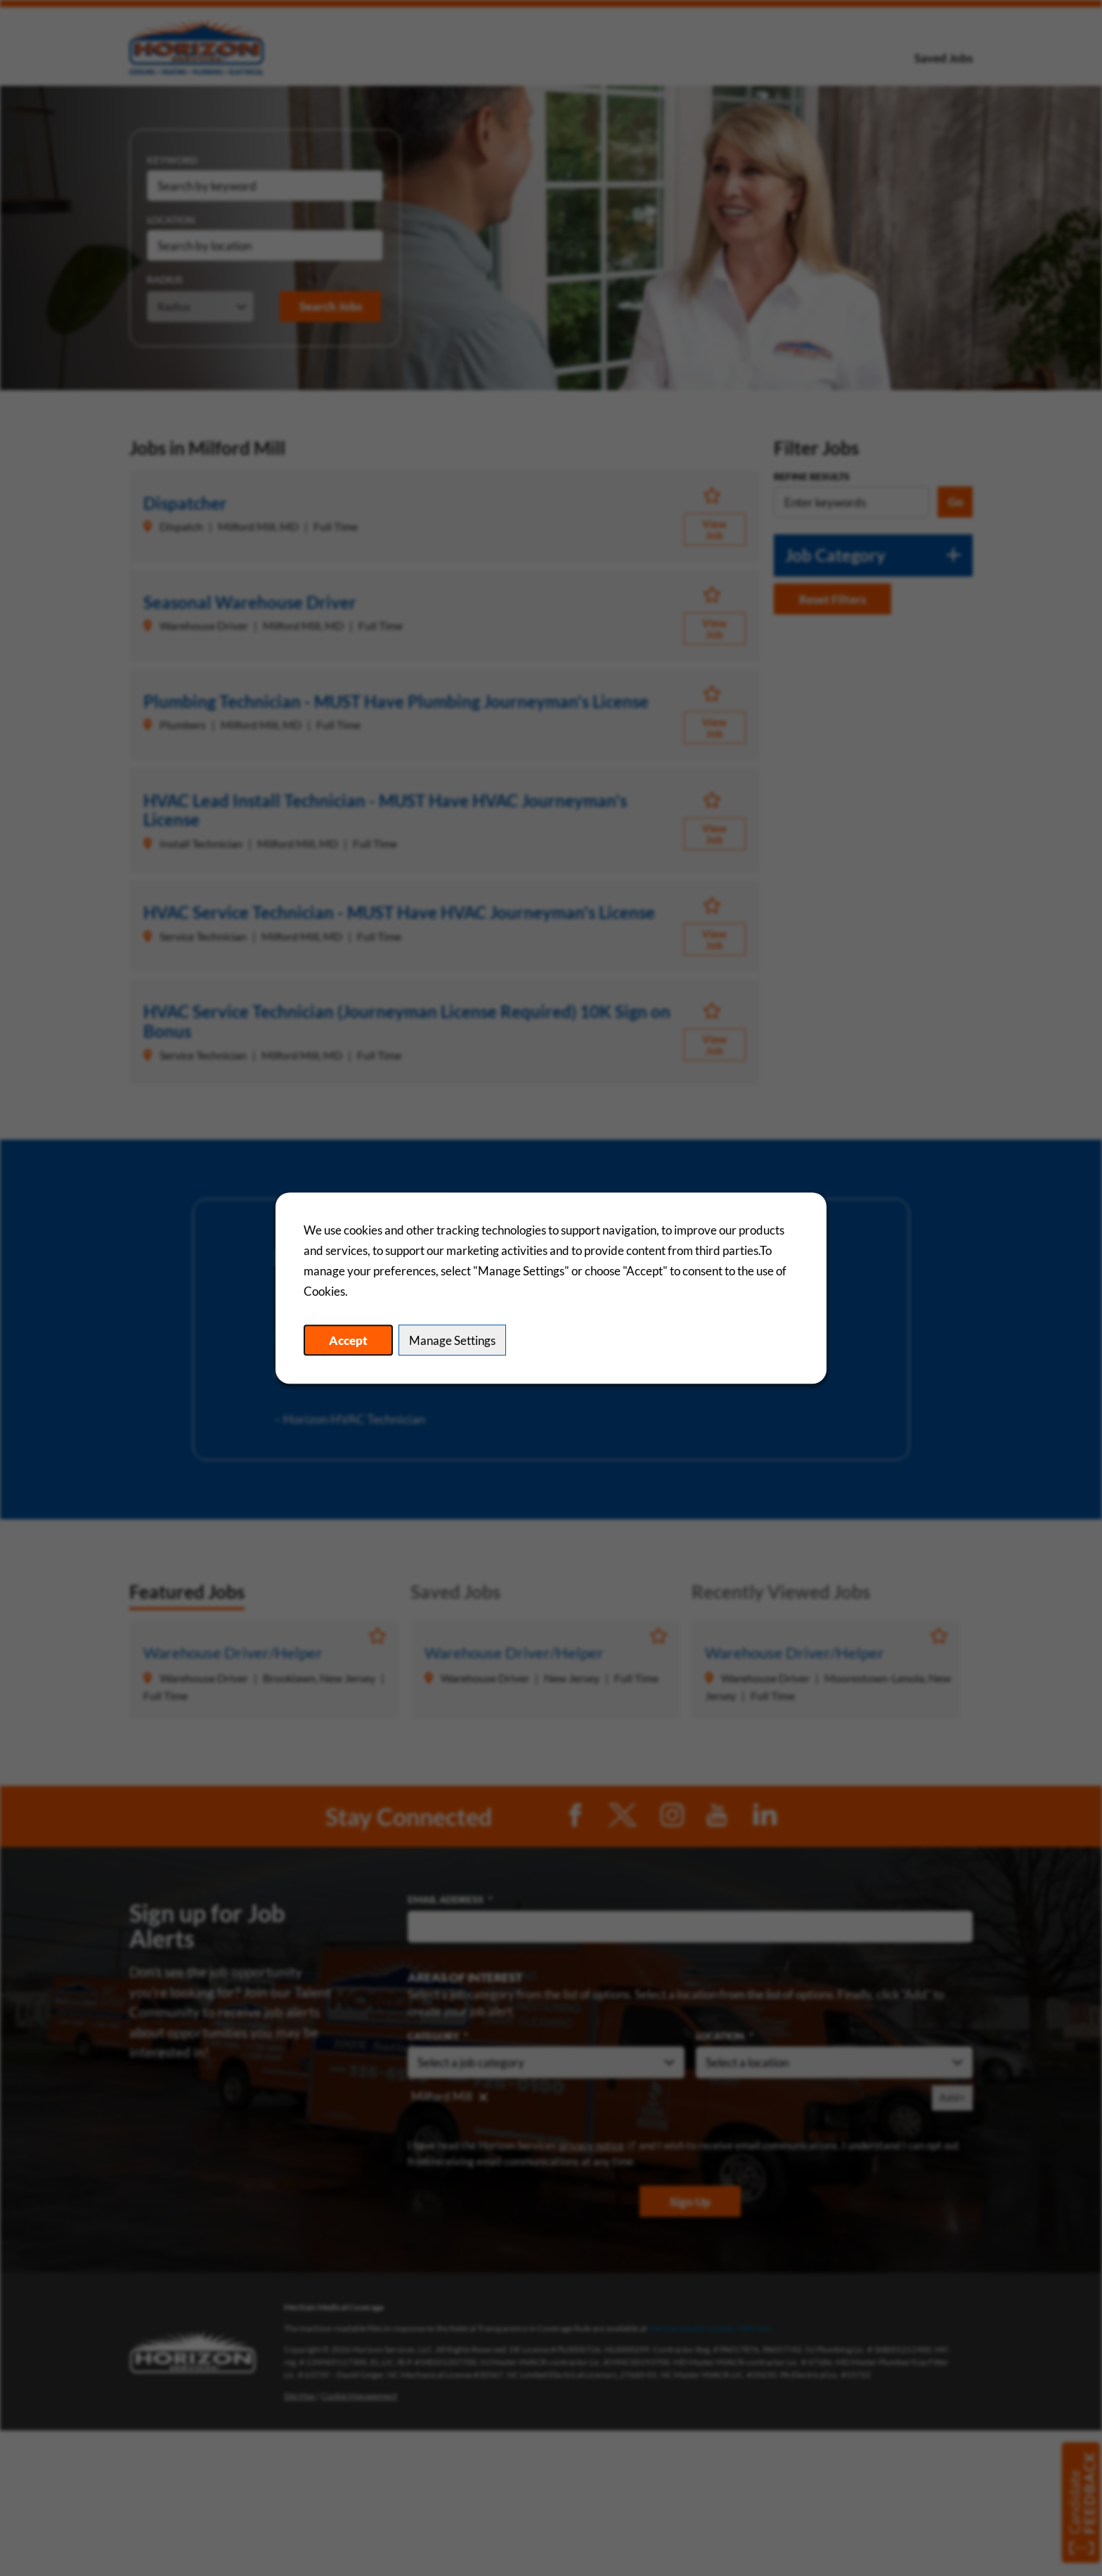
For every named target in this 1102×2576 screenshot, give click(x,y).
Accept (348, 1340)
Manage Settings (452, 1340)
